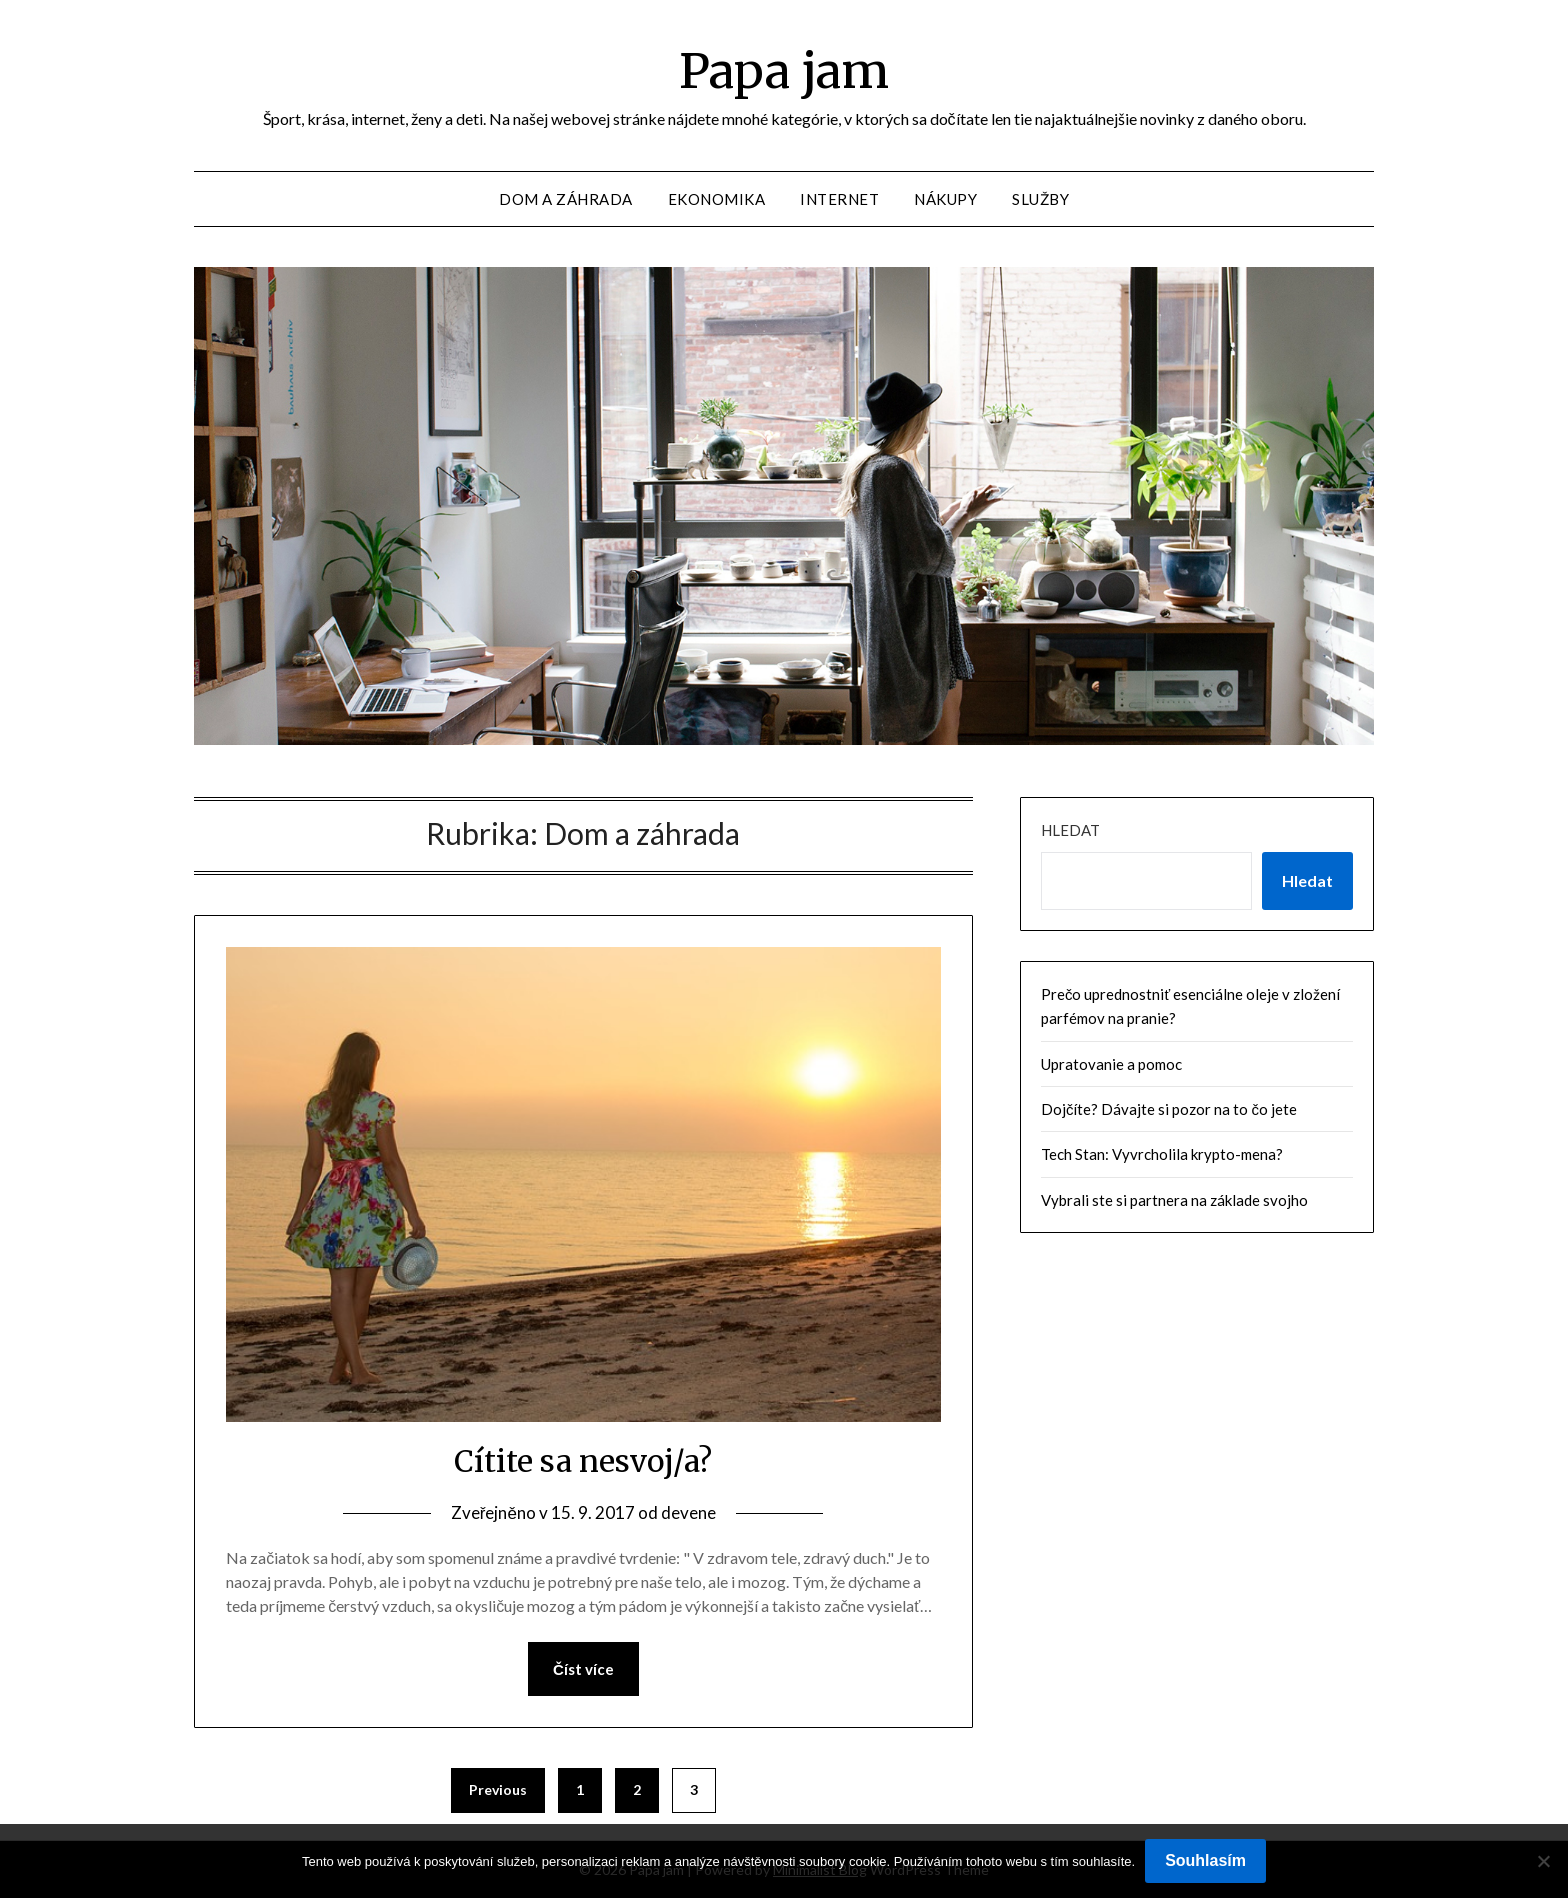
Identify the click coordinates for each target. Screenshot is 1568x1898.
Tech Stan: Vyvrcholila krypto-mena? (1162, 1154)
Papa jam (784, 71)
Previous (498, 1789)
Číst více (583, 1669)
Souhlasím (1205, 1860)
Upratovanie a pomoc (1111, 1064)
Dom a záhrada (566, 199)
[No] (1543, 1861)
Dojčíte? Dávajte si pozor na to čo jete (1169, 1109)
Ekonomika (717, 199)
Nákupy (945, 199)
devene (688, 1512)
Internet (839, 199)
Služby (1040, 199)
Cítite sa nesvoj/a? (583, 1461)
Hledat (1070, 830)
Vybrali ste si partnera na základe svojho (1174, 1200)
